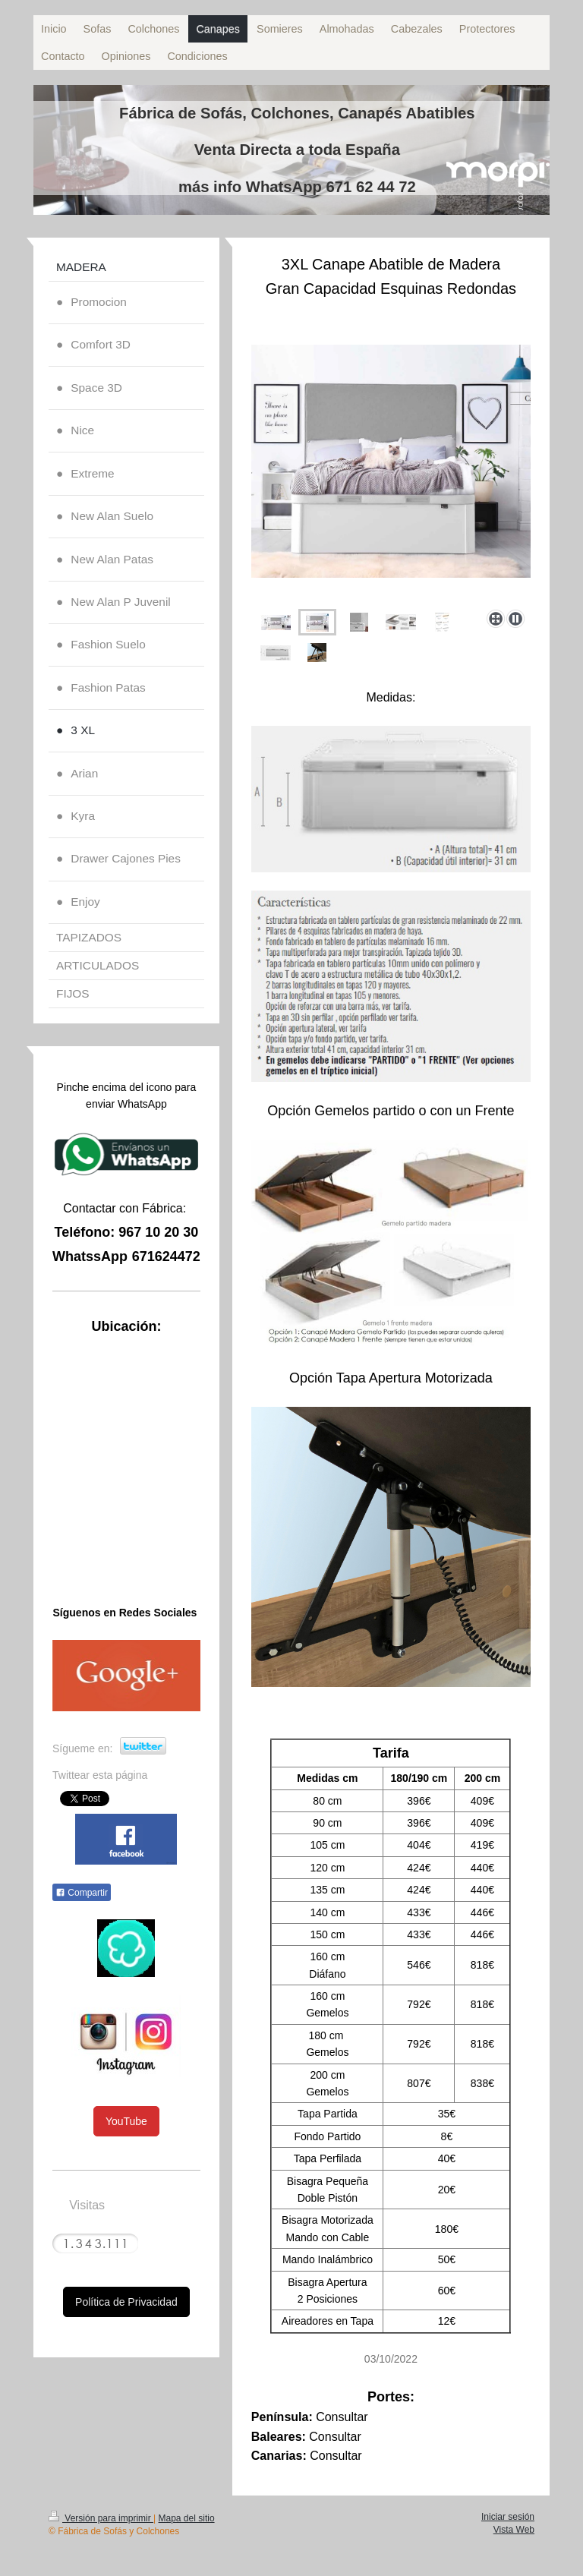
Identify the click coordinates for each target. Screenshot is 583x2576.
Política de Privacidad (126, 2302)
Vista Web (513, 2529)
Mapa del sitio (187, 2518)
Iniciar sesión (507, 2516)
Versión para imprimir (101, 2518)
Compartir (81, 1892)
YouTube (126, 2121)
